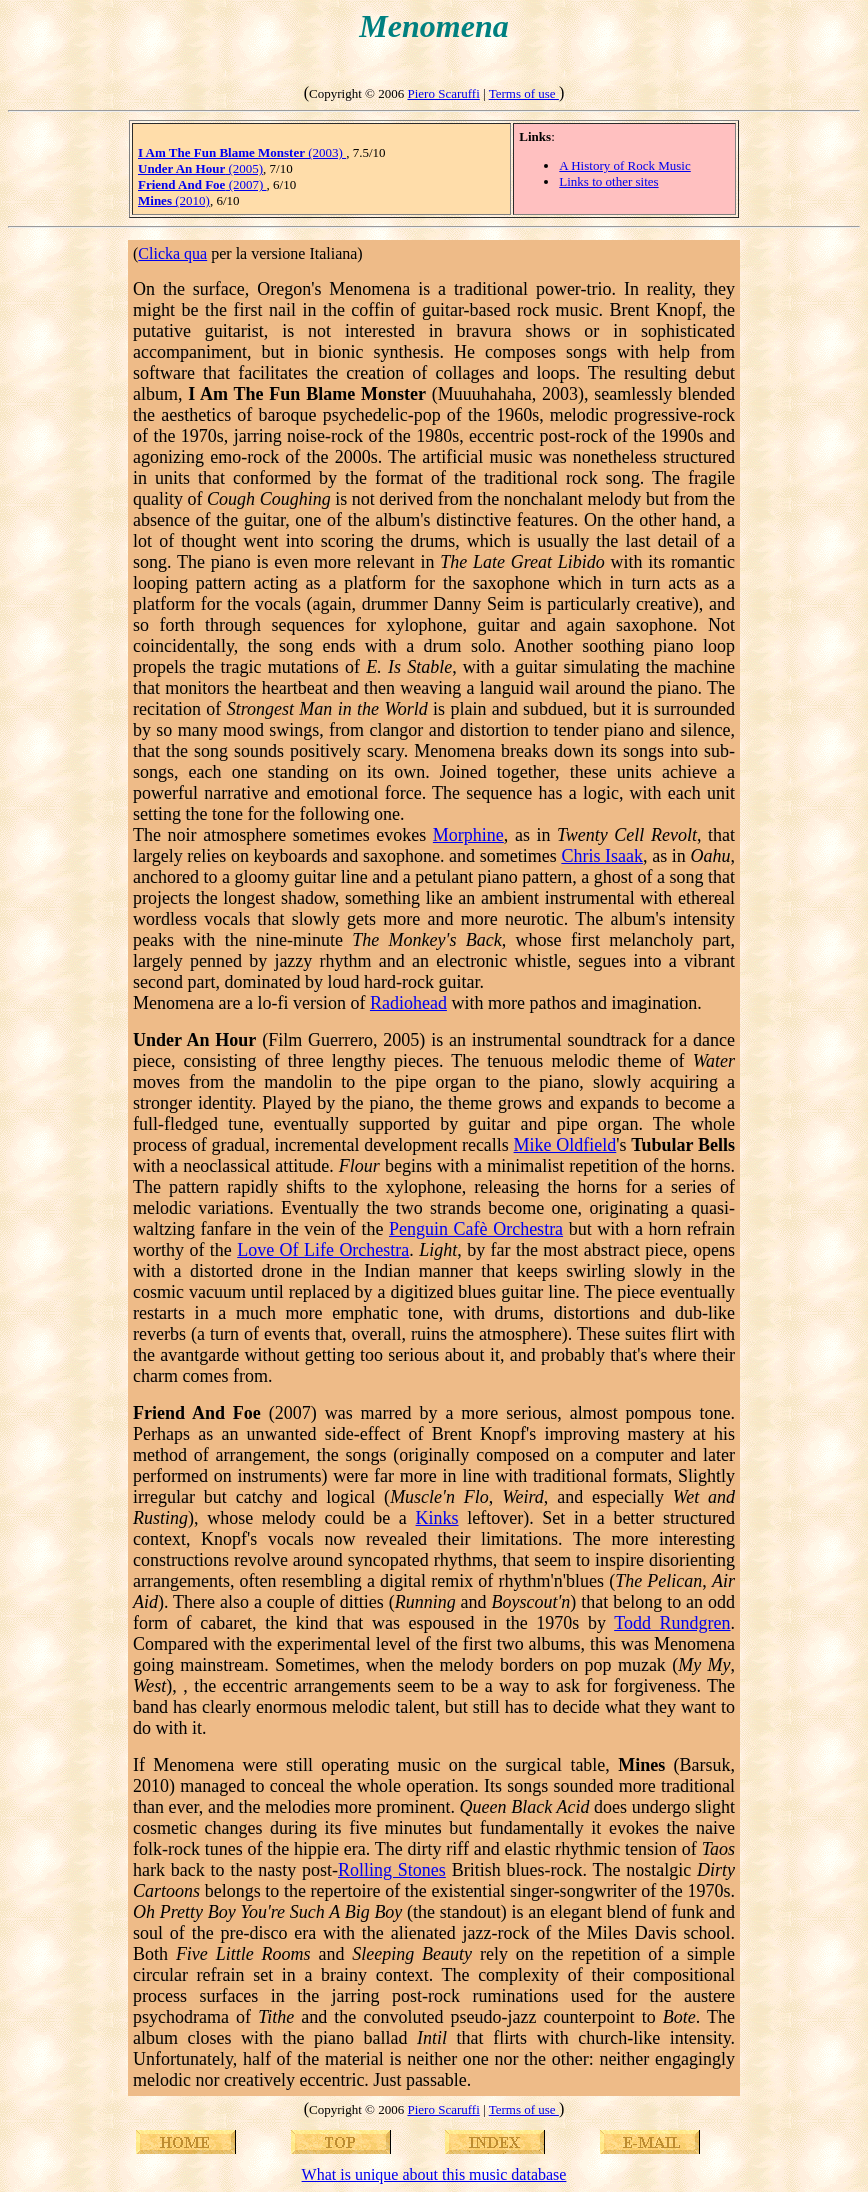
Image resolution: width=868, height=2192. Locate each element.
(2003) (242, 152)
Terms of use (524, 93)
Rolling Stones (392, 1870)
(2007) (202, 184)
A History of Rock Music (624, 165)
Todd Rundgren (672, 1623)
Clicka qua (172, 253)
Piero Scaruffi (443, 93)
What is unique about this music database (434, 2174)
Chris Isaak (602, 856)
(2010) (174, 200)
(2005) (200, 168)
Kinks (437, 1518)
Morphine (468, 835)
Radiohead (408, 1003)
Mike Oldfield (565, 1145)
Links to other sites (608, 181)
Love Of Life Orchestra (323, 1250)
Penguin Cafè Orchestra (476, 1229)
